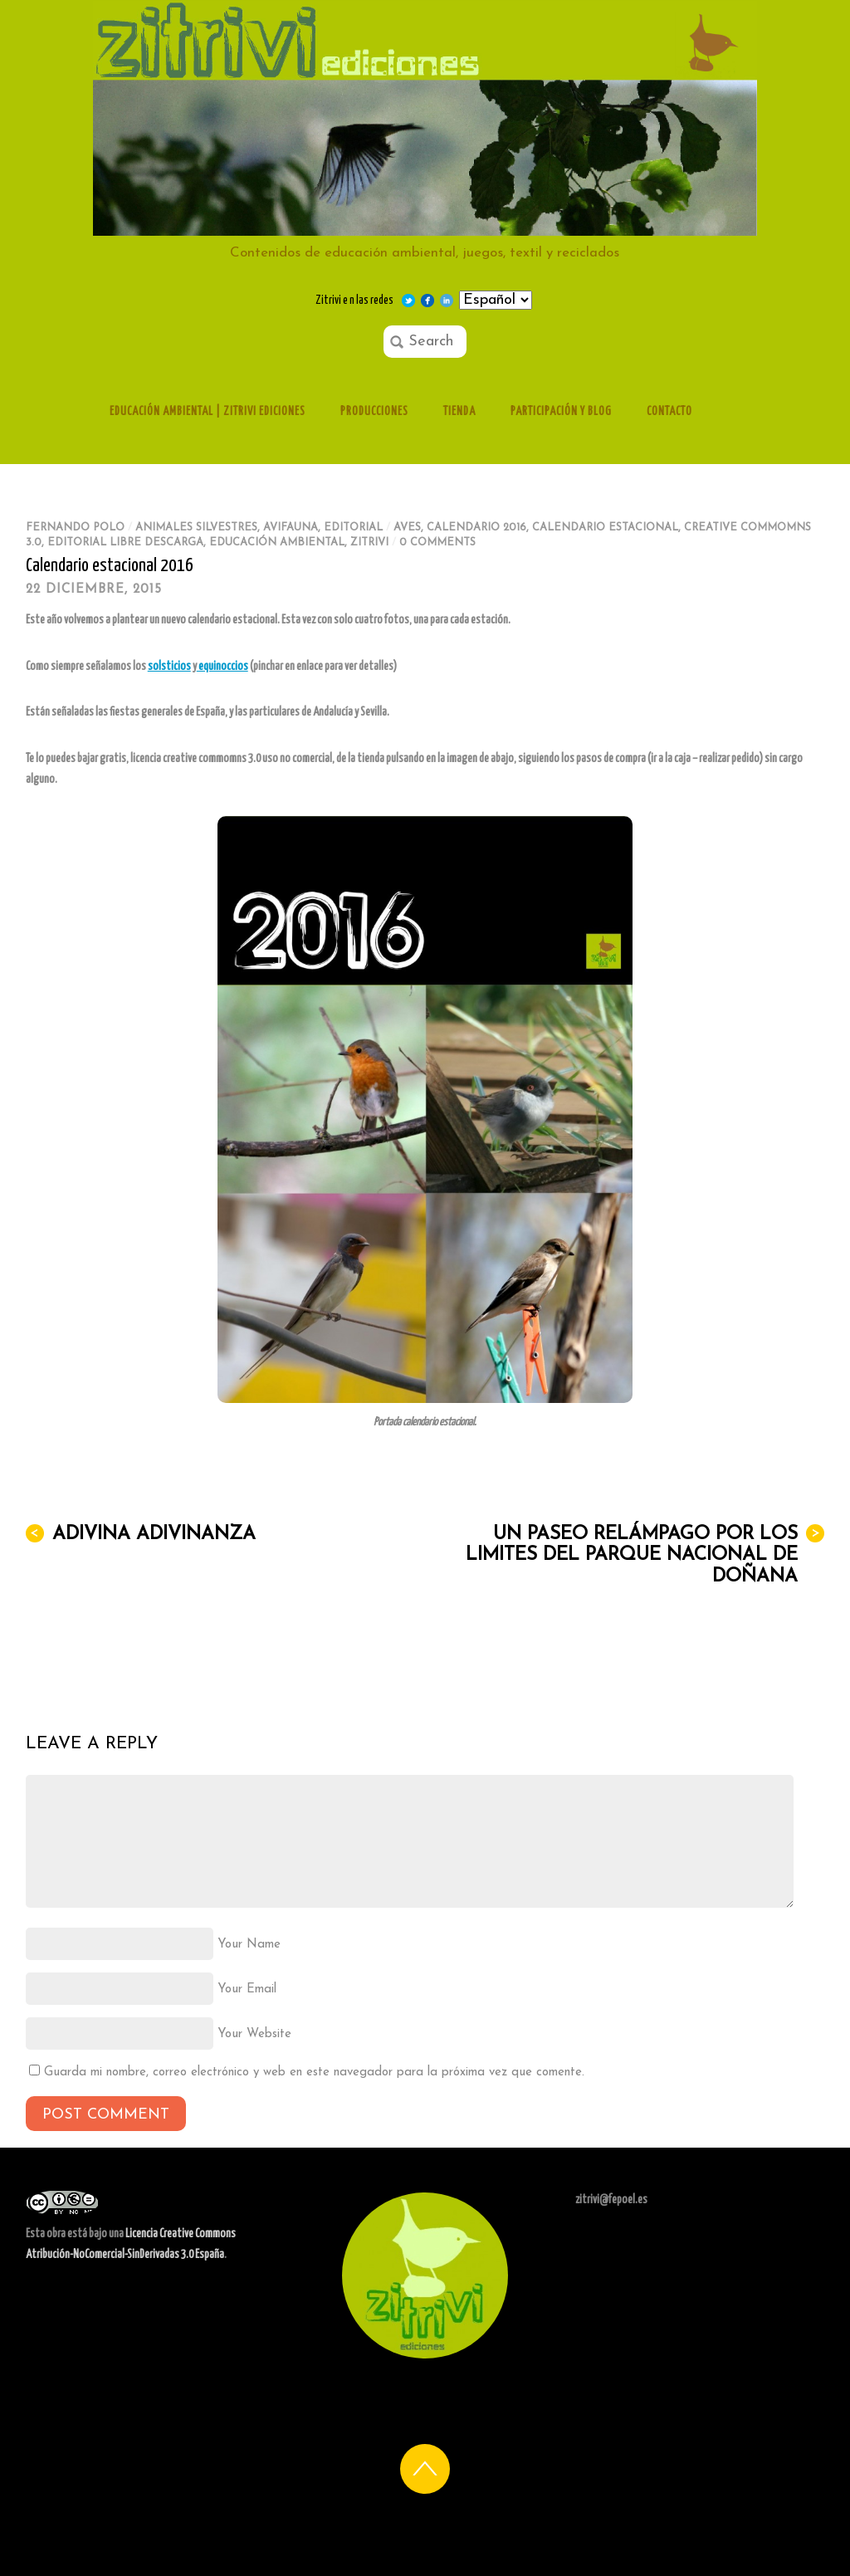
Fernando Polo (75, 527)
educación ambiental (276, 542)
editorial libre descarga (125, 542)
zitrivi (369, 542)
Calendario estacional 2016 (109, 566)
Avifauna (290, 527)
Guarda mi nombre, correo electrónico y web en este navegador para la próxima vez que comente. (314, 2072)
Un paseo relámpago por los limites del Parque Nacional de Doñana (645, 1555)
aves (407, 527)
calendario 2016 (476, 527)
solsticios (169, 666)
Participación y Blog (561, 412)
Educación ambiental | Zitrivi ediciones (207, 412)
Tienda (459, 412)
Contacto (669, 412)
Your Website (254, 2034)
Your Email (246, 1989)
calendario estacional (605, 527)
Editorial (353, 527)
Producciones (374, 412)
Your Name (249, 1944)
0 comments (437, 542)
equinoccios (222, 666)
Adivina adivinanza (141, 1534)
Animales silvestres (196, 527)
